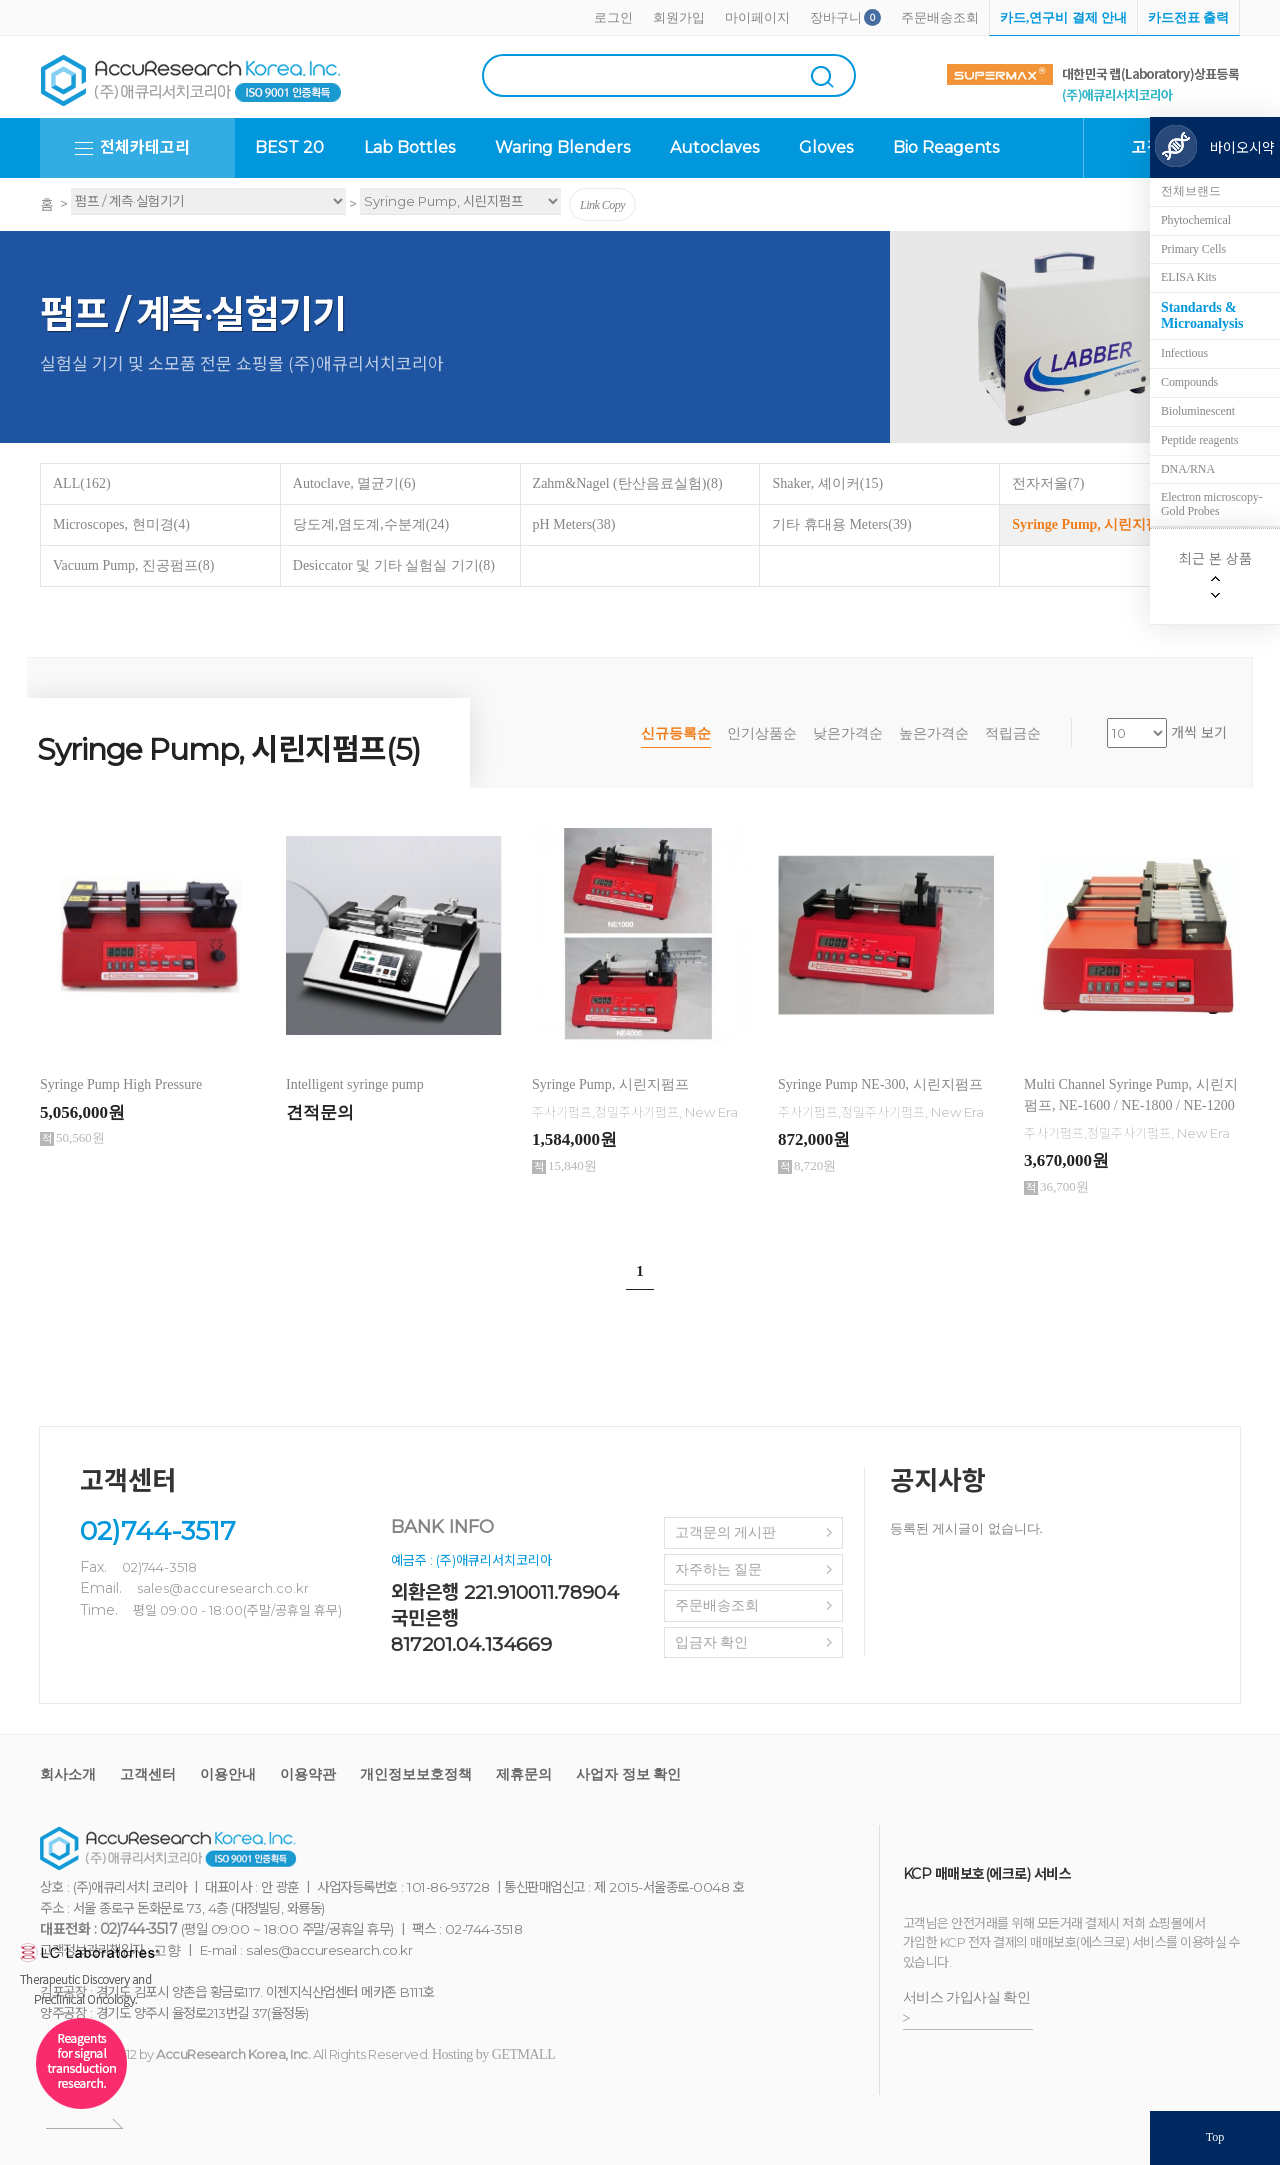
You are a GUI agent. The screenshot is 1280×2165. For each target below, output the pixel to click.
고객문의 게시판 (726, 1532)
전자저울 (1048, 483)
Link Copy (602, 205)
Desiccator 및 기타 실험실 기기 (394, 565)
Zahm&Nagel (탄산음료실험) (628, 483)
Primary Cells (1193, 249)
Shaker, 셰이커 (827, 483)
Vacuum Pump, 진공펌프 (133, 565)
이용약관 (308, 1774)
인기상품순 (762, 733)
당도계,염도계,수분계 (371, 524)
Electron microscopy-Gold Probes (1212, 504)
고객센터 (148, 1774)
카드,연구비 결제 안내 (1063, 17)
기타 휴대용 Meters (841, 524)
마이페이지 (757, 17)
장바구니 (836, 17)
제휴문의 (524, 1774)
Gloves (826, 147)
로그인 (613, 17)
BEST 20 (289, 147)
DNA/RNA (1188, 469)
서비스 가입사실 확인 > (967, 2008)
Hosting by (493, 2054)
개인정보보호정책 (416, 1774)
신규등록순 (676, 733)
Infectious (1184, 353)
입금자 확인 (712, 1642)
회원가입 (679, 17)
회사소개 (68, 1774)
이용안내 (228, 1774)
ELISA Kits (1188, 277)
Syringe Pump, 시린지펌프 (1101, 524)
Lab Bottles (409, 147)
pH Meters (574, 524)
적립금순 (1013, 733)
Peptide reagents (1199, 440)
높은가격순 (934, 733)
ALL (82, 483)
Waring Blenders (562, 147)
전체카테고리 (145, 147)
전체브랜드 (1191, 191)
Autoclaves (714, 147)
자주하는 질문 (719, 1569)
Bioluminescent (1198, 411)
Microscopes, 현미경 (121, 524)
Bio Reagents (946, 147)
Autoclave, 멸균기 (354, 483)
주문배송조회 (940, 17)
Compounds (1189, 382)
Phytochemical (1196, 220)
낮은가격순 (848, 733)
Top (1215, 2137)
